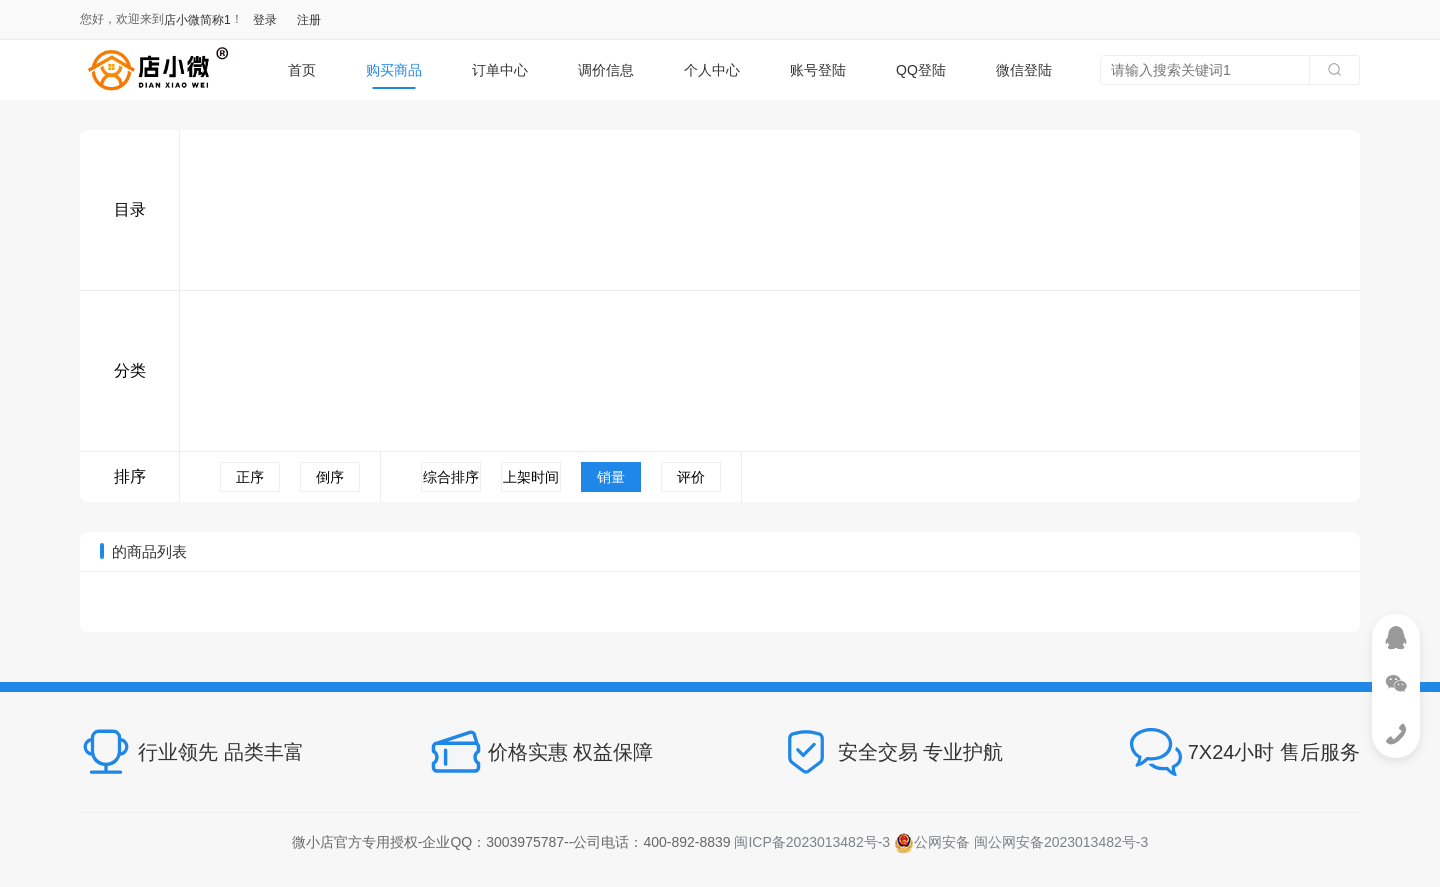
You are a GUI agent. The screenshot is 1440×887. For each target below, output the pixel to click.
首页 (302, 70)
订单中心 (500, 70)
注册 (309, 20)
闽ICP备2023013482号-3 (812, 842)
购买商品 (394, 70)
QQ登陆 (921, 70)
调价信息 (606, 70)
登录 (265, 20)
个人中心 (712, 70)
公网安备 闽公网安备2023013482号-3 (1021, 842)
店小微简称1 (197, 20)
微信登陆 (1024, 70)
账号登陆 (818, 70)
